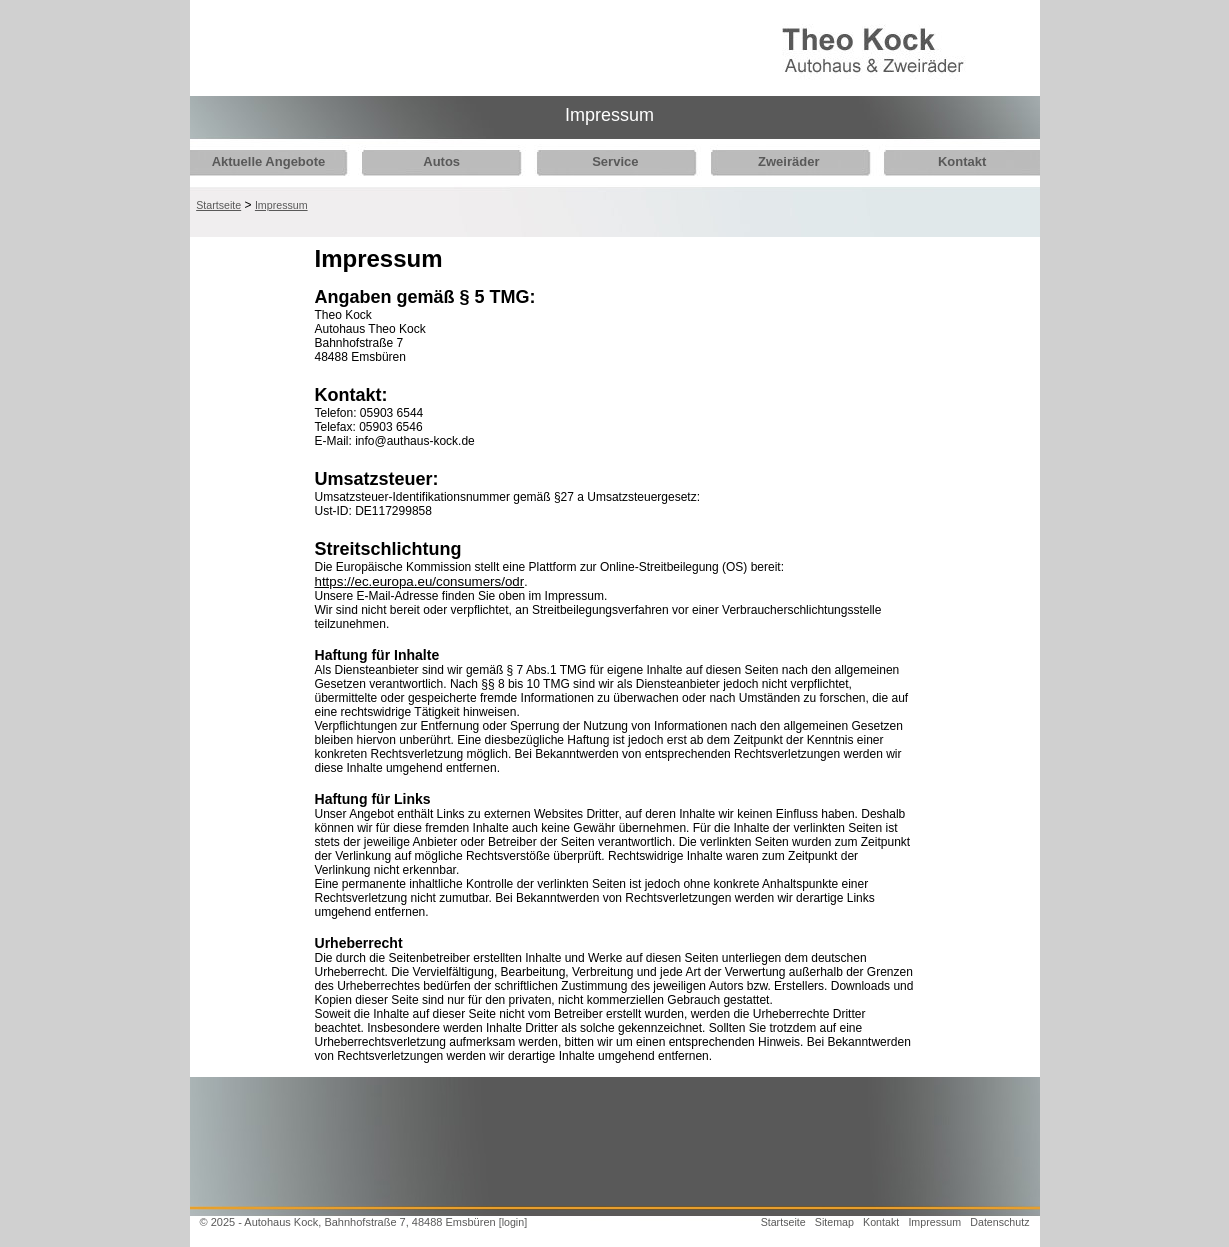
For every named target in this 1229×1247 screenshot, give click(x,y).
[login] (513, 1222)
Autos (436, 161)
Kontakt (941, 161)
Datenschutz (999, 1222)
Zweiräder (773, 161)
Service (605, 161)
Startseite (218, 205)
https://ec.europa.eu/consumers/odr (420, 581)
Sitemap (834, 1222)
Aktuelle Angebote (269, 161)
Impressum (281, 205)
